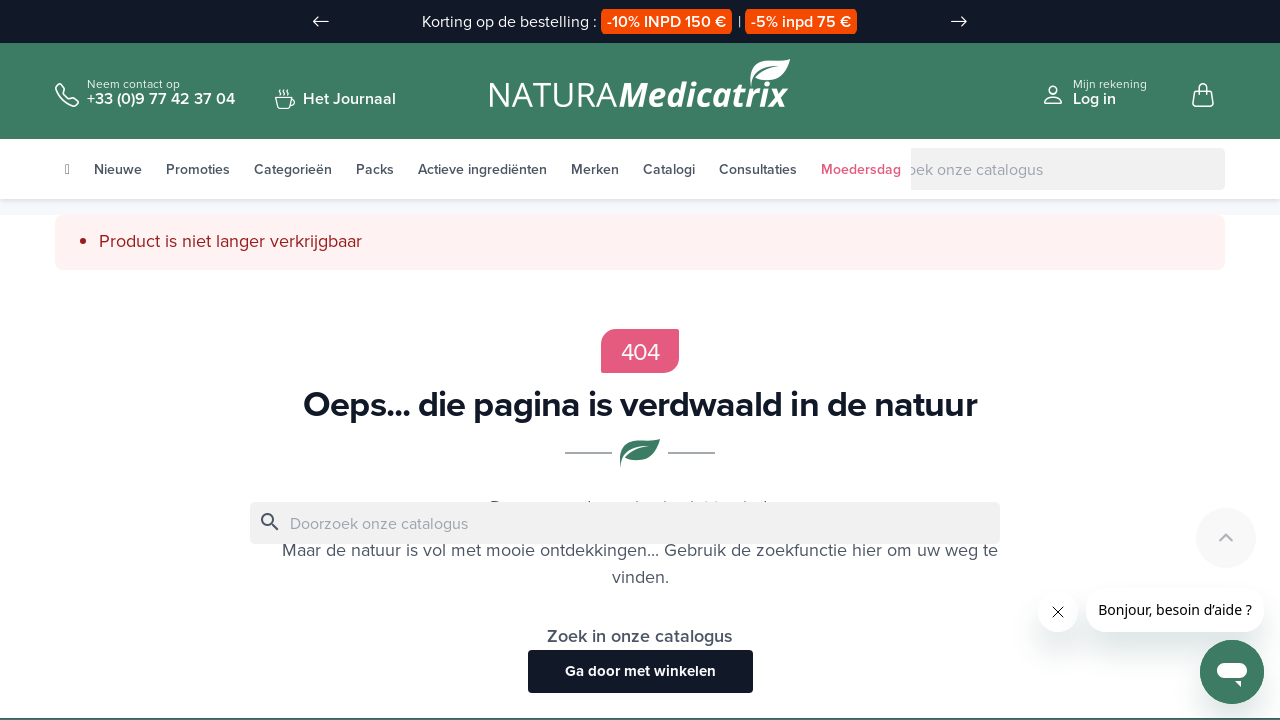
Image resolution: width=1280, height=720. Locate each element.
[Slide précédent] (321, 22)
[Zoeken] (1025, 170)
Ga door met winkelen (640, 672)
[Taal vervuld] (1190, 23)
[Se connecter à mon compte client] (1094, 92)
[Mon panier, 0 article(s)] (1203, 96)
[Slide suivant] (959, 22)
